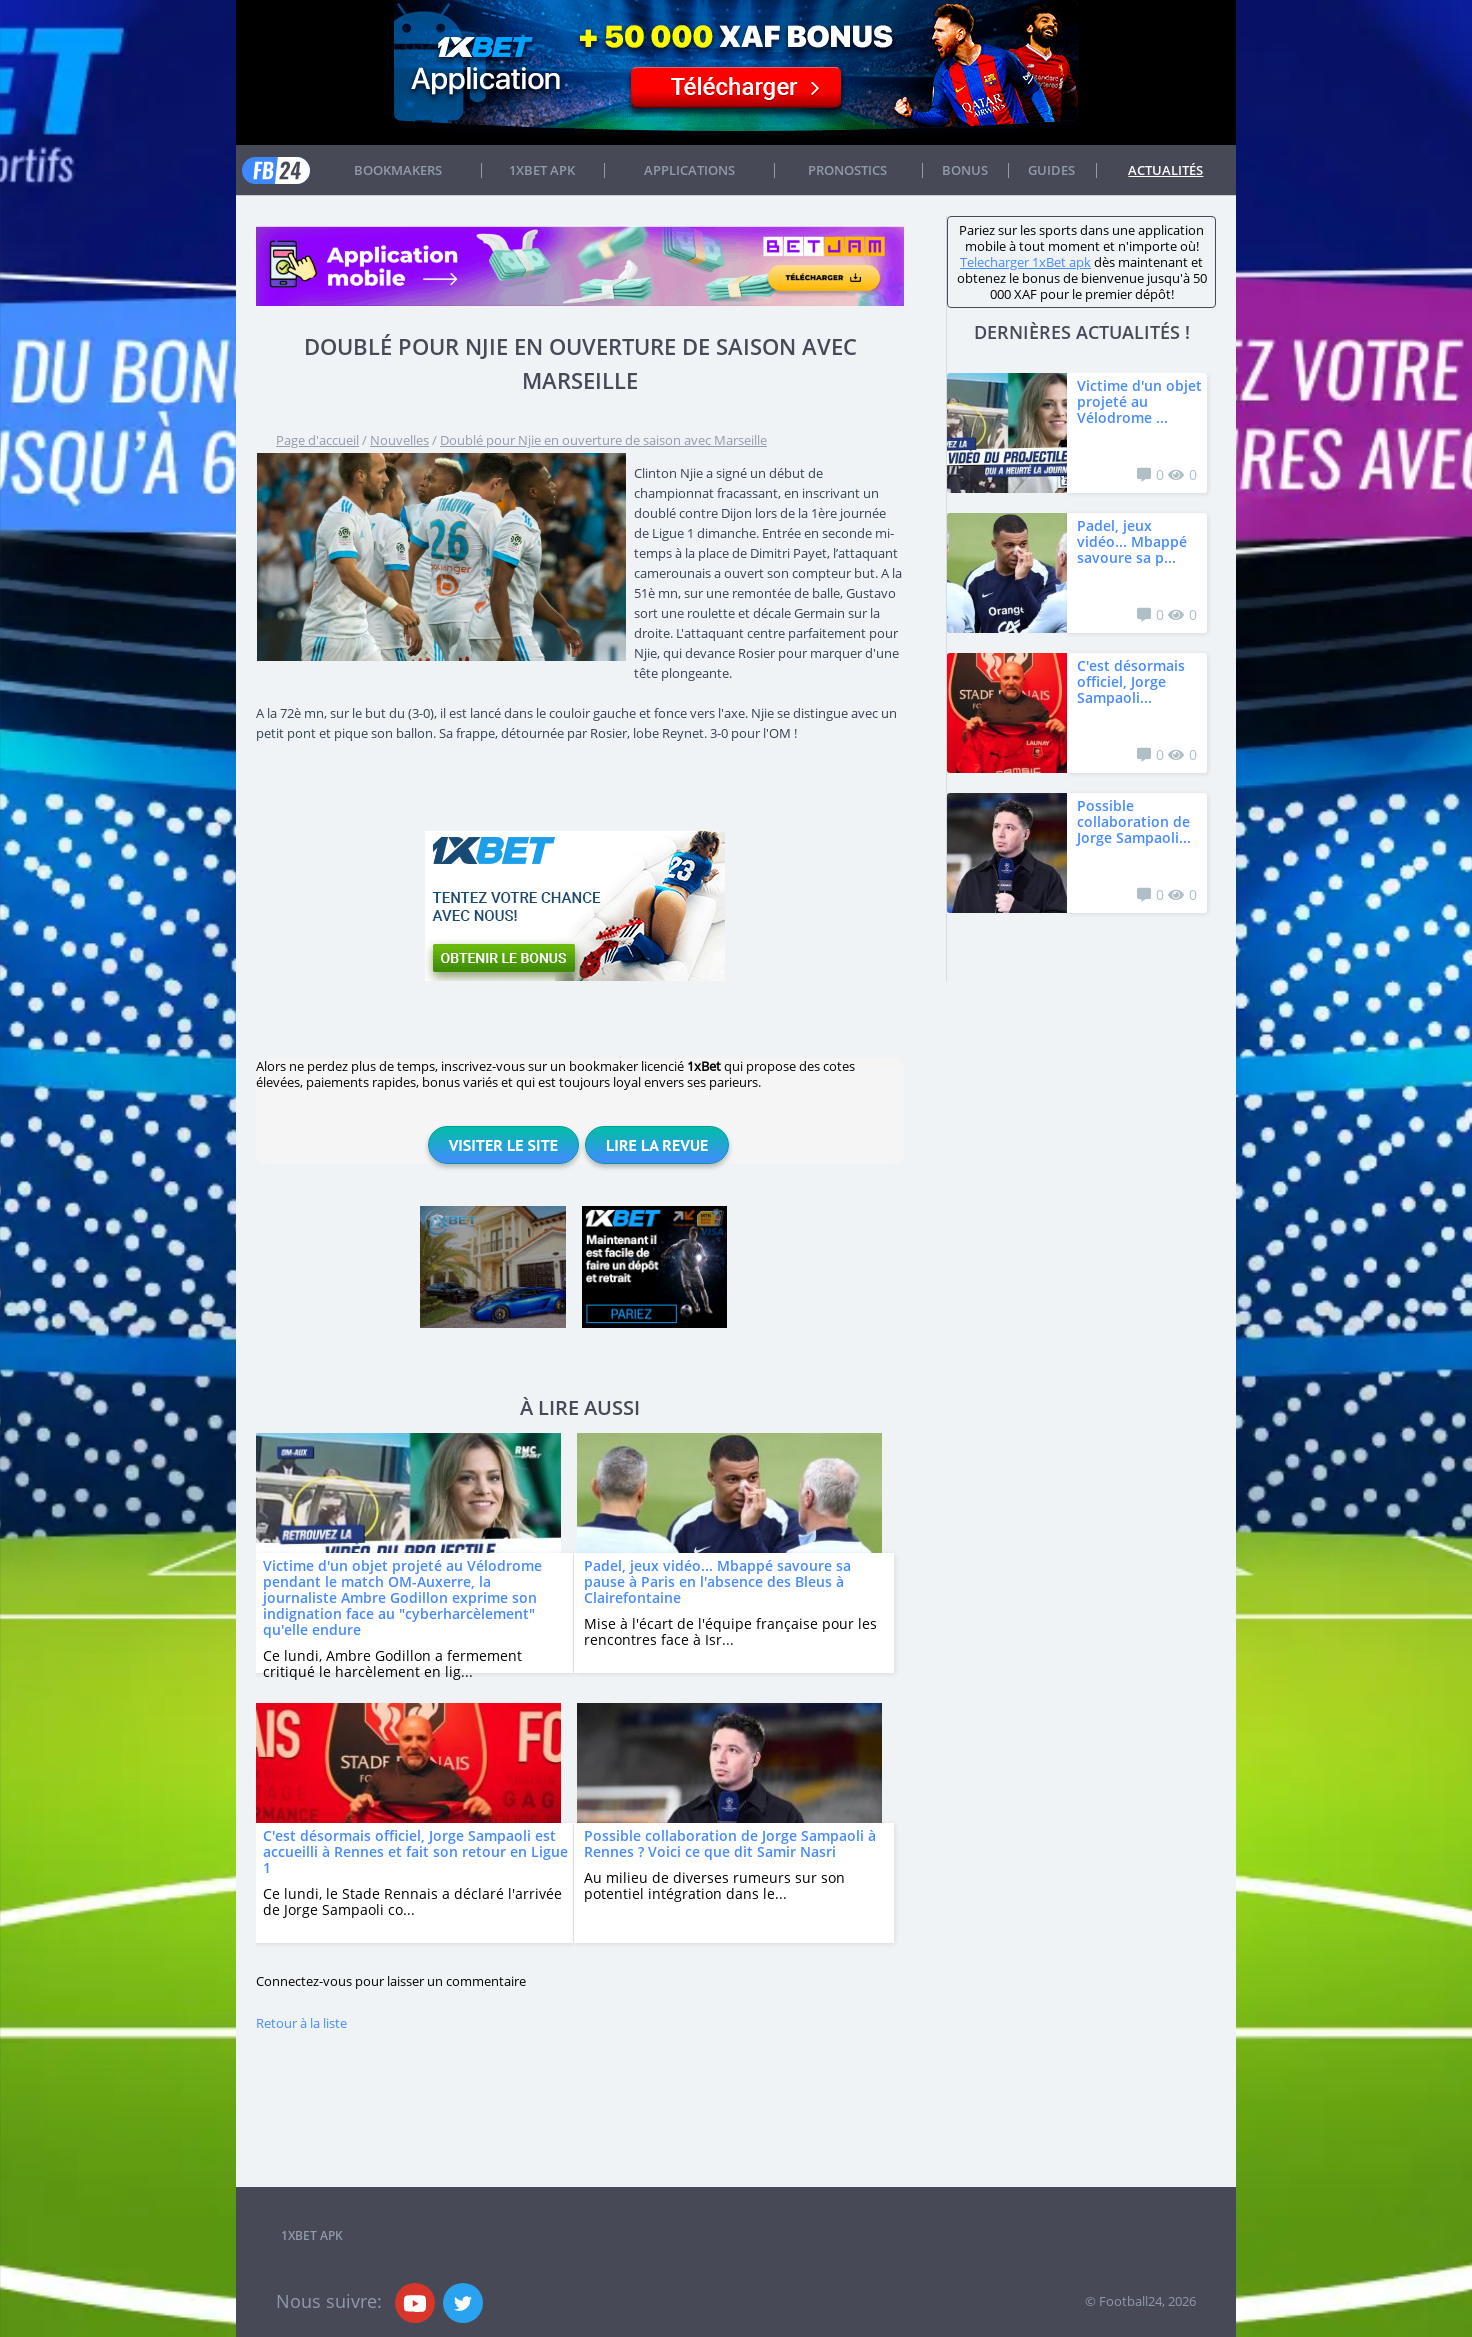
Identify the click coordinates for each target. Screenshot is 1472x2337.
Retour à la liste (301, 2023)
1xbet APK (542, 170)
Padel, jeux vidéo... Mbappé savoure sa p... (1132, 541)
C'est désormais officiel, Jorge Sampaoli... (1131, 681)
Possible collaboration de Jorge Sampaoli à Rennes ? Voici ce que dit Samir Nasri (730, 1843)
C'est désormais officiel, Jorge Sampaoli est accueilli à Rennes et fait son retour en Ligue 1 (415, 1851)
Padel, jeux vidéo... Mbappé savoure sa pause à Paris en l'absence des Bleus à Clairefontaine (717, 1581)
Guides (1051, 170)
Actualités (1165, 170)
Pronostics (847, 170)
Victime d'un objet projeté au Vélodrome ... (1139, 401)
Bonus (965, 170)
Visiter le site (503, 1145)
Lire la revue (657, 1145)
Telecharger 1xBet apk (1025, 262)
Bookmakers (398, 170)
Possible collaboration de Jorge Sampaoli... (1134, 821)
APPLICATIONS (689, 170)
